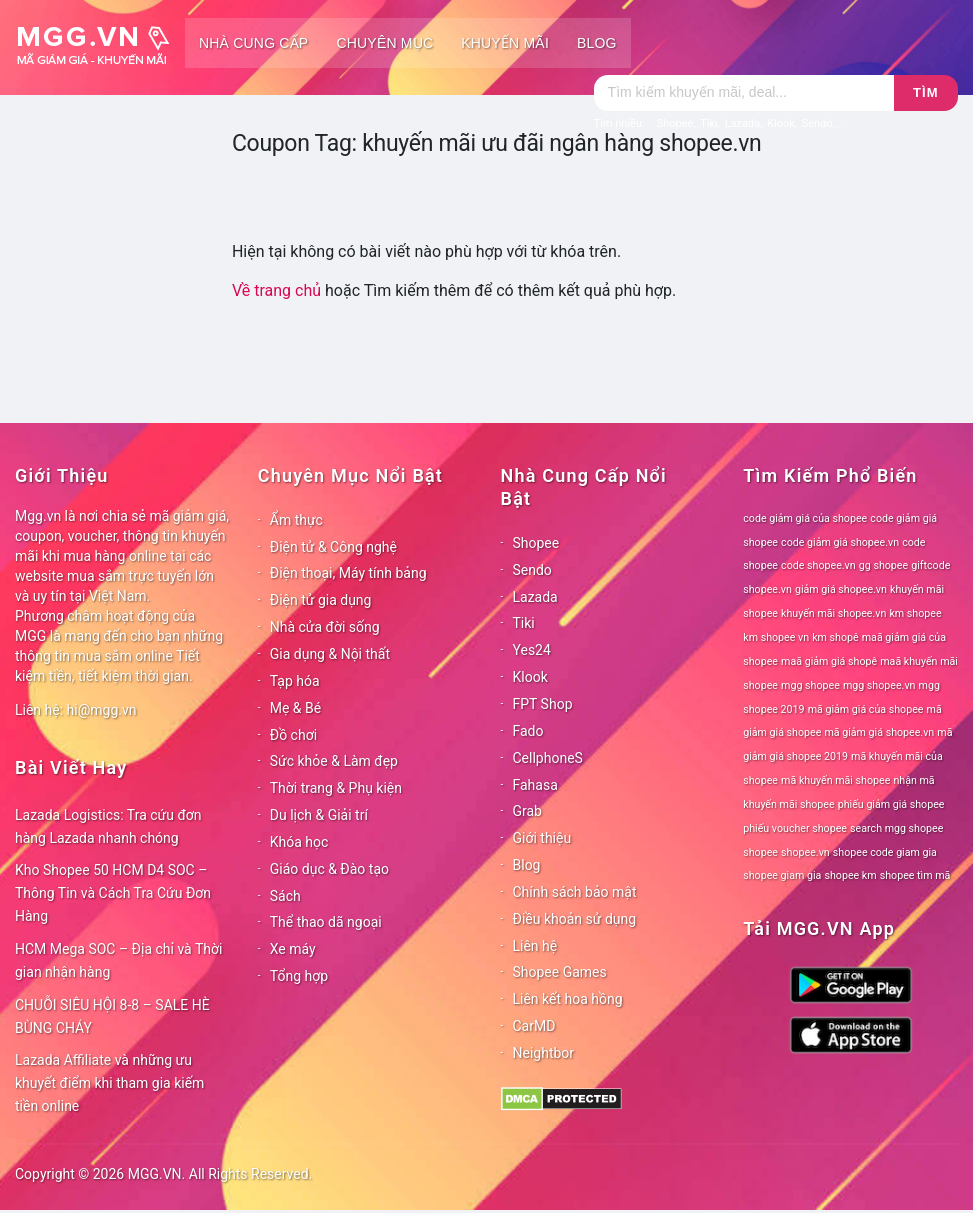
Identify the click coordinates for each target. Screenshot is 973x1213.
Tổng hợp (299, 976)
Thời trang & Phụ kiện (336, 788)
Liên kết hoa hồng (568, 999)
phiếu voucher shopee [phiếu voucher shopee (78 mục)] (795, 828)
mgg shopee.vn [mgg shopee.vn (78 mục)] (879, 685)
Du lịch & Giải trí (319, 815)
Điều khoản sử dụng (575, 919)
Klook (530, 677)
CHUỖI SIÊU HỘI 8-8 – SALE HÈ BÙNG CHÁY (112, 1016)
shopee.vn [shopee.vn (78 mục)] (805, 852)
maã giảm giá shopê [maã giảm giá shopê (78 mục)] (829, 661)
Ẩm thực (296, 520)
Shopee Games (560, 972)
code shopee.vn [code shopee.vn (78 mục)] (818, 565)
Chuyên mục (384, 43)
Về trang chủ (276, 290)
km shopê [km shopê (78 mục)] (835, 637)
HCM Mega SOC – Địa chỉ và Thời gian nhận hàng (118, 960)
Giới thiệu (542, 838)
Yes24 (532, 650)
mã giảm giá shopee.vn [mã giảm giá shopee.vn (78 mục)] (879, 732)
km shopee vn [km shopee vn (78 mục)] (776, 637)
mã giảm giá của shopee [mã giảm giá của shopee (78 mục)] (866, 709)
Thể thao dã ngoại (326, 922)
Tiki (524, 623)
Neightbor (544, 1053)
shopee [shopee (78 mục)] (760, 852)
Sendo (532, 570)
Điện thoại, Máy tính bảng (348, 573)
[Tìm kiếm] (744, 93)
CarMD (534, 1026)
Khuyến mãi (505, 43)
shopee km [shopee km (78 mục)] (850, 875)
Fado (528, 731)
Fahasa (535, 785)
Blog (597, 43)
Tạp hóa (295, 681)
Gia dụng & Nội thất (330, 654)
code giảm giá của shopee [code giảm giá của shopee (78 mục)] (805, 518)
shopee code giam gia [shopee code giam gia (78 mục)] (885, 852)
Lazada (535, 597)
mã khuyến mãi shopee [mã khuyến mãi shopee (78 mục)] (835, 780)
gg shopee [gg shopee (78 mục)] (883, 565)
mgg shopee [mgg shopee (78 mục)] (810, 685)
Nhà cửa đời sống (325, 627)
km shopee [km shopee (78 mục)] (915, 613)
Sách (285, 896)
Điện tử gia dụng (321, 600)
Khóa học (299, 842)
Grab (527, 811)
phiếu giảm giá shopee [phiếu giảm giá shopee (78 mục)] (891, 804)
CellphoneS (548, 758)
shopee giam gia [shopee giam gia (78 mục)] (782, 875)
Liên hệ (535, 946)
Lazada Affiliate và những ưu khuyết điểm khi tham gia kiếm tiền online (109, 1083)
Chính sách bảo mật (575, 892)
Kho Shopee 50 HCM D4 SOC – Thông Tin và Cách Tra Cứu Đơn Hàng (113, 893)
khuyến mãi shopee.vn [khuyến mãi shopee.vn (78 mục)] (833, 613)
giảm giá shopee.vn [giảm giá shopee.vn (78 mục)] (841, 589)
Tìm (925, 92)
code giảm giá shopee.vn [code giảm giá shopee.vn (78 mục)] (840, 542)
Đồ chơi (293, 735)
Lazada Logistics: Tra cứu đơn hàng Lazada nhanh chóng (108, 826)
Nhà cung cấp (253, 43)
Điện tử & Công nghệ (333, 547)
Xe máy (293, 949)
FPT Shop (543, 704)
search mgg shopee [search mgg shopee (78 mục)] (896, 828)
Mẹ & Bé (295, 708)
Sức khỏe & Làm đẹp (334, 761)
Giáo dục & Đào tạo (329, 869)
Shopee (536, 543)
